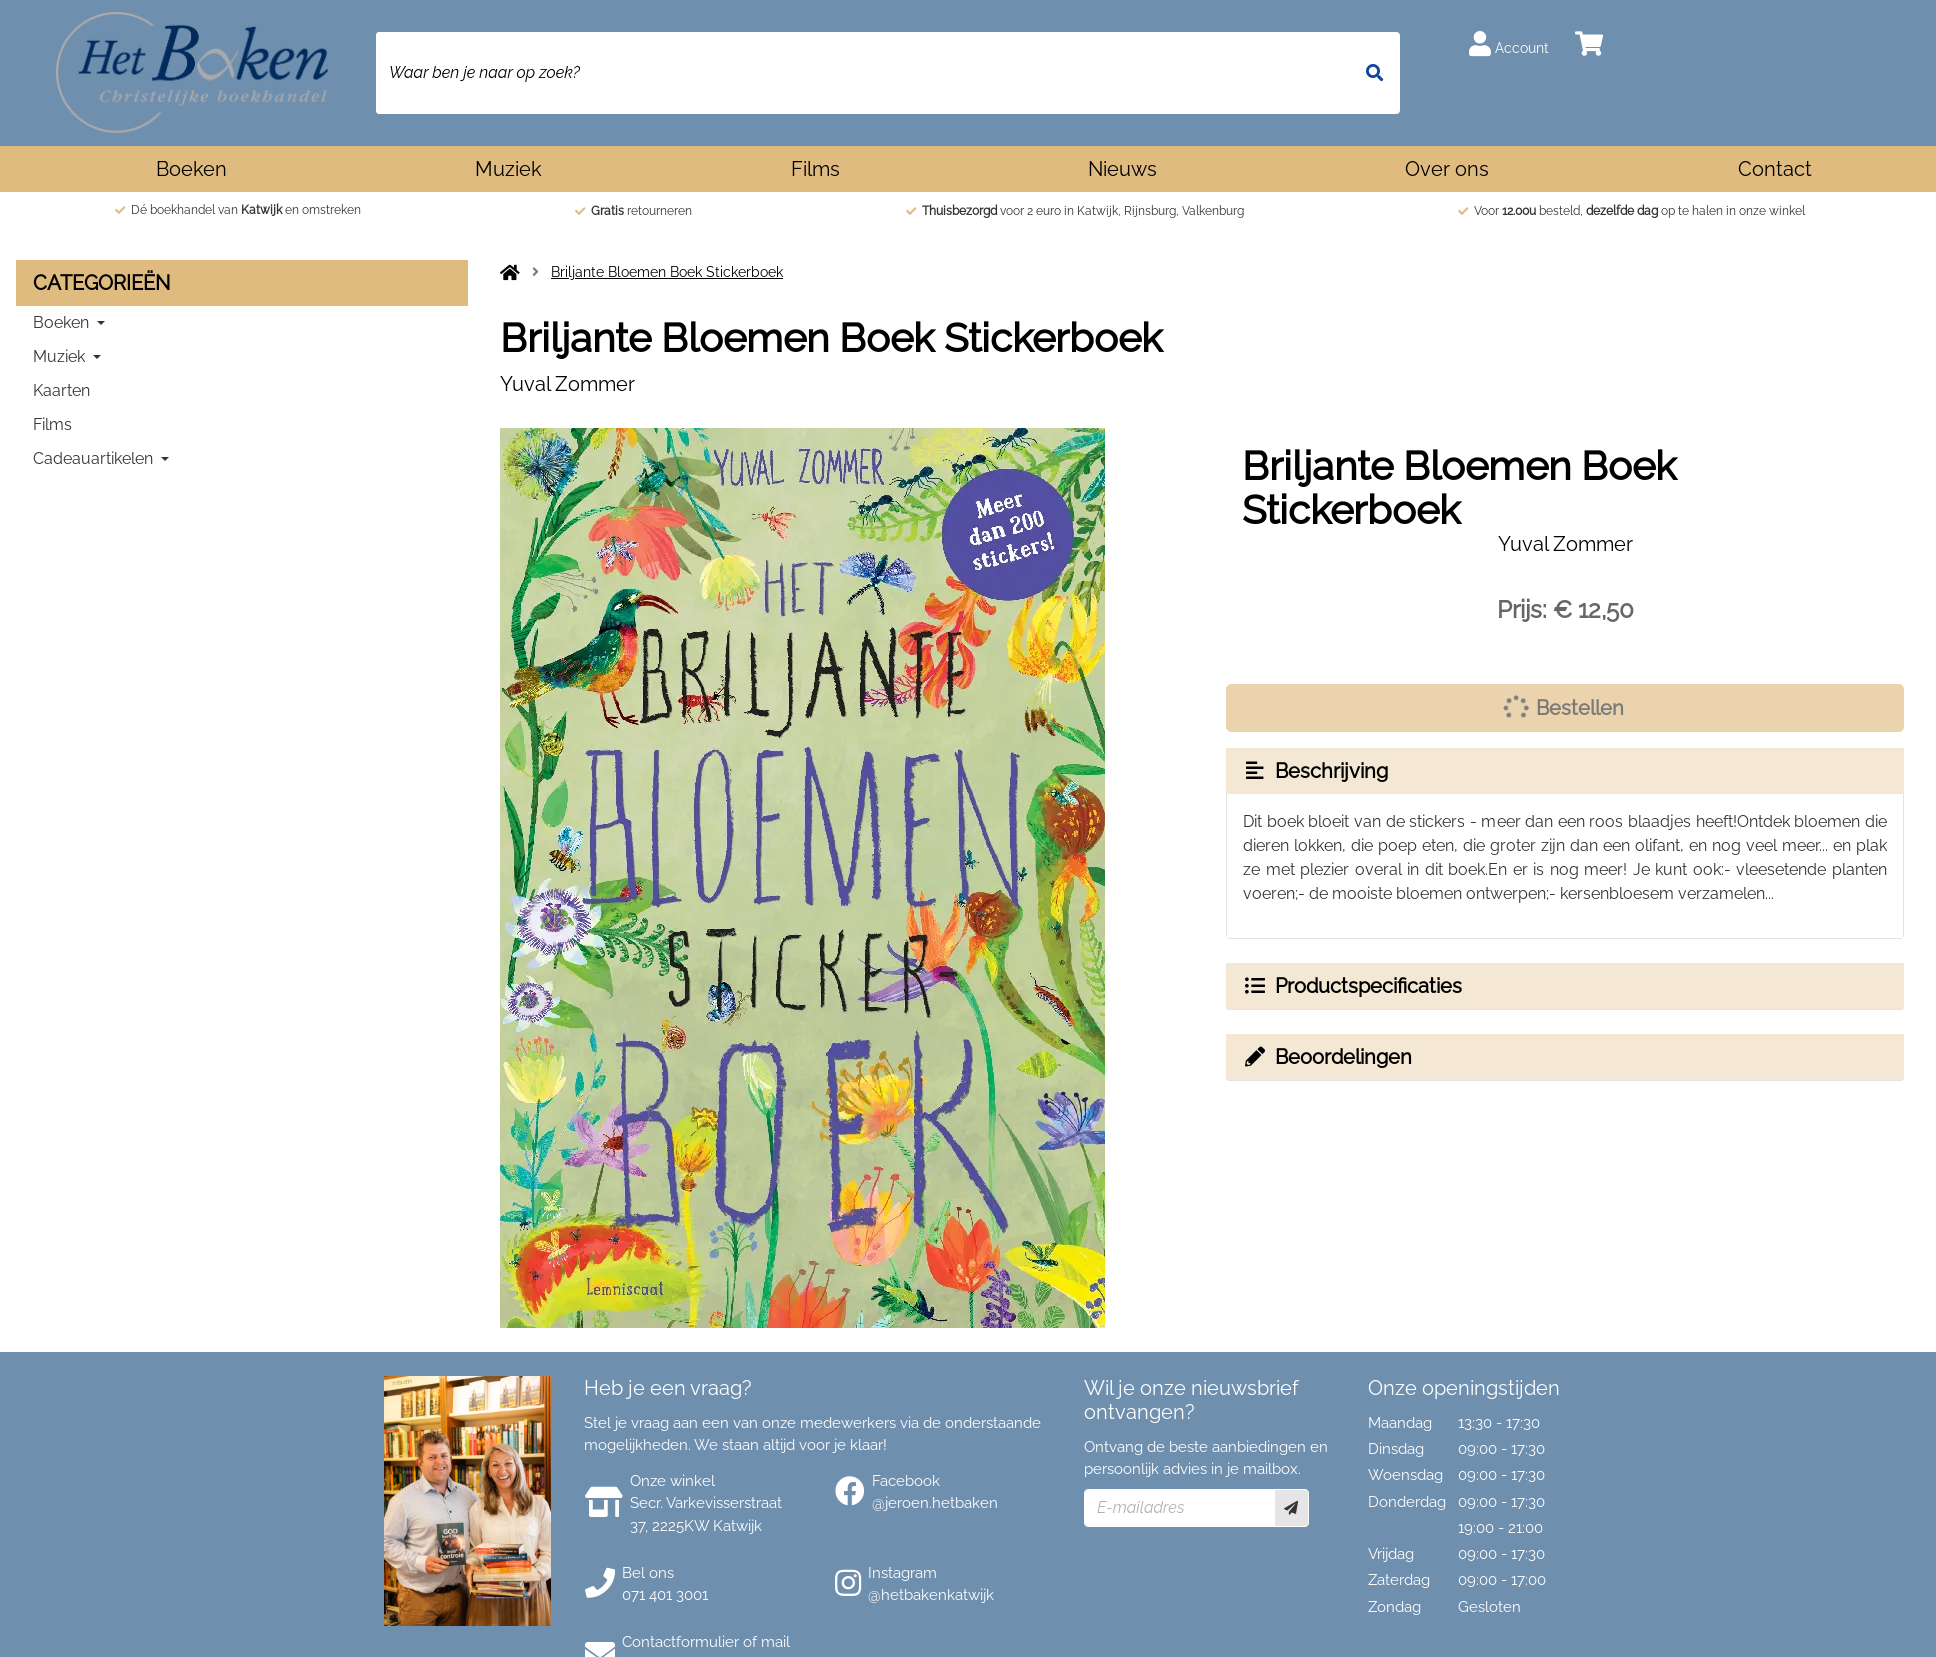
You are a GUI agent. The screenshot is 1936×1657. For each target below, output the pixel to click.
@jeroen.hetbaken (935, 1503)
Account (1509, 43)
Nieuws (1122, 169)
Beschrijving (1315, 771)
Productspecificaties (1352, 986)
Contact (1775, 169)
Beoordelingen (1327, 1057)
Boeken (191, 169)
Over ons (1447, 169)
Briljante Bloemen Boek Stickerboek (667, 272)
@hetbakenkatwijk (931, 1595)
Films (815, 169)
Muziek (508, 169)
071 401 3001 (665, 1595)
